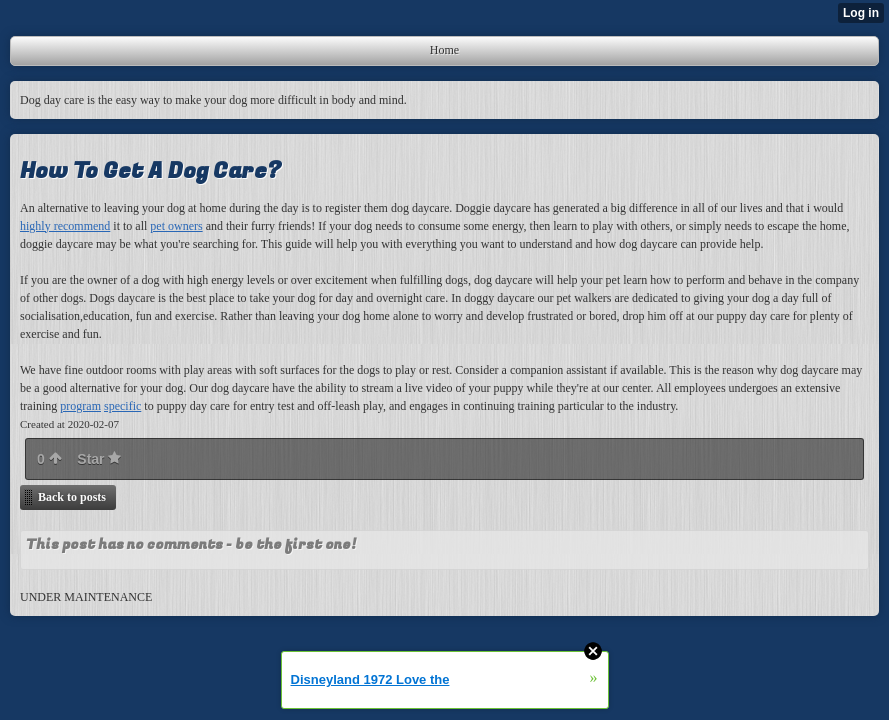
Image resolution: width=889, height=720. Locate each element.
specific (122, 406)
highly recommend (65, 226)
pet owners (176, 226)
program (80, 406)
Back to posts (72, 497)
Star (99, 459)
